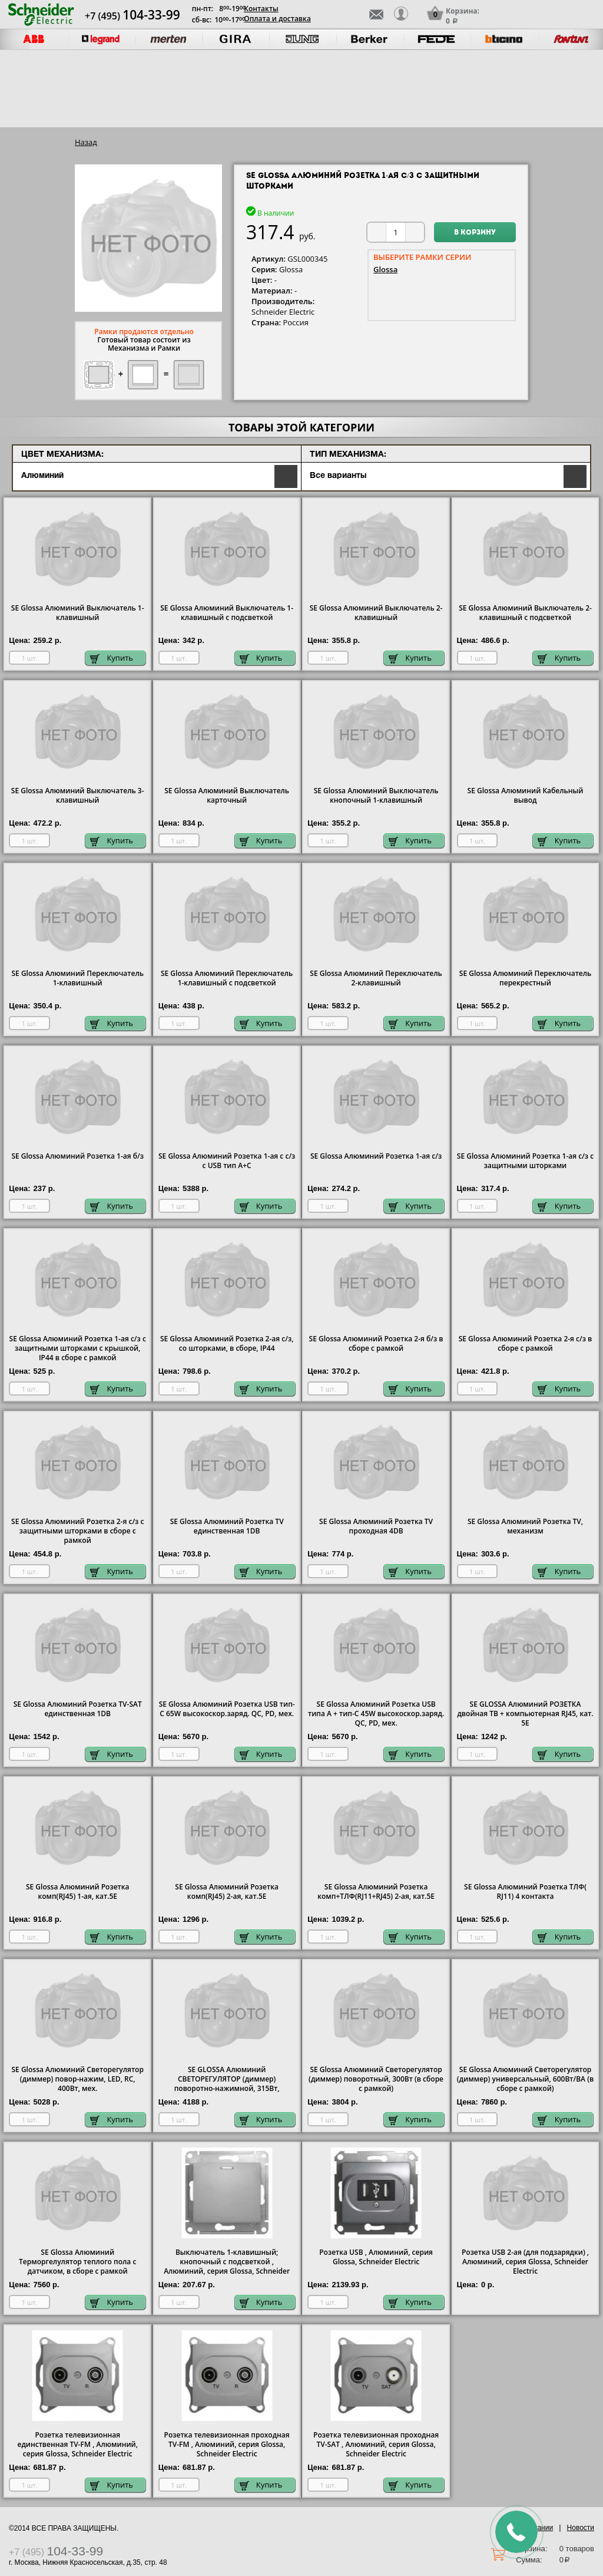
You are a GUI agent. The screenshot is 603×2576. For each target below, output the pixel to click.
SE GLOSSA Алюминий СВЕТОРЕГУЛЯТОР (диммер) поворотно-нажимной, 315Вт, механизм (227, 2084)
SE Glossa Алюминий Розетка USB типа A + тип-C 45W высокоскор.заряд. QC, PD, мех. (376, 1714)
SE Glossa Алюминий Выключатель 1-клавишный (77, 612)
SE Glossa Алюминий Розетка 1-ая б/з (77, 1156)
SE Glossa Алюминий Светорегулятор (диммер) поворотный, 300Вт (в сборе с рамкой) (376, 2079)
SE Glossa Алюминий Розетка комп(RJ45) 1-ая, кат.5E (78, 1891)
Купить (111, 658)
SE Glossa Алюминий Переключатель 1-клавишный (77, 978)
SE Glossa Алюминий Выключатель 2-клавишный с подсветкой (525, 612)
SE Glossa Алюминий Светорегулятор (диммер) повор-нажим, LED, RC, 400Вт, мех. (78, 2079)
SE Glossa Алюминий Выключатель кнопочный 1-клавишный (376, 795)
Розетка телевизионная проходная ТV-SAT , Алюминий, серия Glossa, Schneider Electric (376, 2444)
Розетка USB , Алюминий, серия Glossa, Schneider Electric (376, 2257)
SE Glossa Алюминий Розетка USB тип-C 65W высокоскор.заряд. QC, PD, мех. (227, 1709)
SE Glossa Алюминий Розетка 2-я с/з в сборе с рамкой (525, 1343)
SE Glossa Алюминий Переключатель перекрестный (525, 978)
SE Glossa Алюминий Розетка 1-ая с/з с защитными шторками (525, 1161)
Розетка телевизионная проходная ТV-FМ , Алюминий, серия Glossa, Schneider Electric (227, 2444)
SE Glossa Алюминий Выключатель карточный (226, 795)
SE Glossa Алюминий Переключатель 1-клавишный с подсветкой (227, 978)
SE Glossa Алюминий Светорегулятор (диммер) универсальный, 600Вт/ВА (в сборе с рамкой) (525, 2079)
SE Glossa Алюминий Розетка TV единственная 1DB (227, 1526)
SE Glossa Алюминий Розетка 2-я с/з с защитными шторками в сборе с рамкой (77, 1531)
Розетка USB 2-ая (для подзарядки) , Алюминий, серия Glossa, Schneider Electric (525, 2262)
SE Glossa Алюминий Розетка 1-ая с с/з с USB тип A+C (226, 1161)
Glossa (385, 269)
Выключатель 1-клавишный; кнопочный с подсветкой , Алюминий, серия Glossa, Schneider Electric (227, 2266)
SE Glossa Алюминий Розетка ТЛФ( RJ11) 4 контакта (525, 1891)
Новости (580, 2528)
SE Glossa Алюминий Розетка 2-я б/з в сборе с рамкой (376, 1343)
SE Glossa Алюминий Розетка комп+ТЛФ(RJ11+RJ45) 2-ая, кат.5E (376, 1891)
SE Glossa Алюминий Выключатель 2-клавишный (376, 612)
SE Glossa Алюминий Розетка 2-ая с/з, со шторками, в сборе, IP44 (227, 1343)
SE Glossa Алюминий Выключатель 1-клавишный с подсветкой (226, 612)
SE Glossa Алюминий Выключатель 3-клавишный (77, 795)
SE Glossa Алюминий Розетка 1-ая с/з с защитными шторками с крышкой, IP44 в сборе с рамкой (77, 1348)
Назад (86, 142)
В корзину (475, 232)
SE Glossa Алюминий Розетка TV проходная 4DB (376, 1526)
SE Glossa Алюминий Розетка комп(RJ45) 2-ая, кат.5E (227, 1891)
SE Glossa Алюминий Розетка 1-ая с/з (376, 1156)
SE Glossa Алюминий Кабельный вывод (526, 795)
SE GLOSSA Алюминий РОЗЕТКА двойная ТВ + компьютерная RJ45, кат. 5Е (525, 1714)
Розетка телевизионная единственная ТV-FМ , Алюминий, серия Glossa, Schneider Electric (77, 2444)
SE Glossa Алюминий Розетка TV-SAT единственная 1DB (78, 1709)
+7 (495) (132, 15)
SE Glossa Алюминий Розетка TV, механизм (525, 1526)
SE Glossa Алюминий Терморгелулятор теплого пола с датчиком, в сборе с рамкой (77, 2262)
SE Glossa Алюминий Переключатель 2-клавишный (376, 978)
